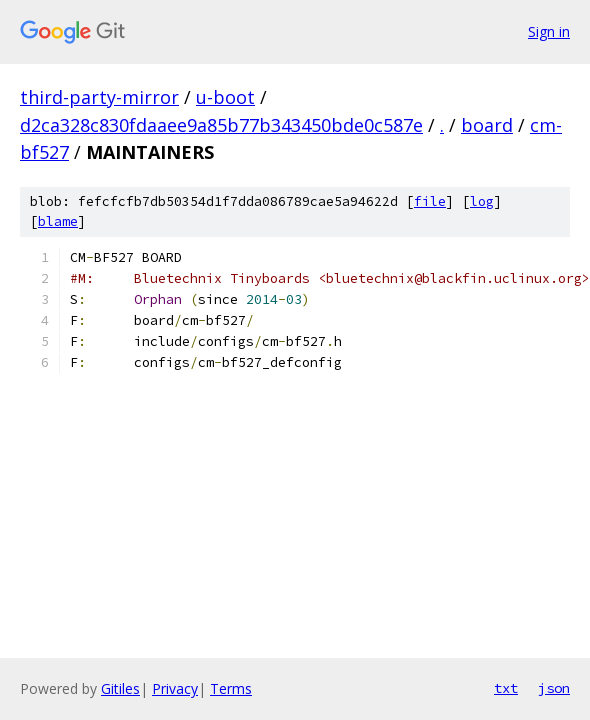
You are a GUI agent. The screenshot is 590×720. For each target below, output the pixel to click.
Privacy (175, 688)
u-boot (225, 97)
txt (506, 688)
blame (58, 221)
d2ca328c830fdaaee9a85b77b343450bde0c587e (221, 125)
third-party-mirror (99, 97)
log (482, 201)
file (430, 201)
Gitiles (120, 688)
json (554, 688)
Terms (231, 688)
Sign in (549, 31)
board (487, 125)
